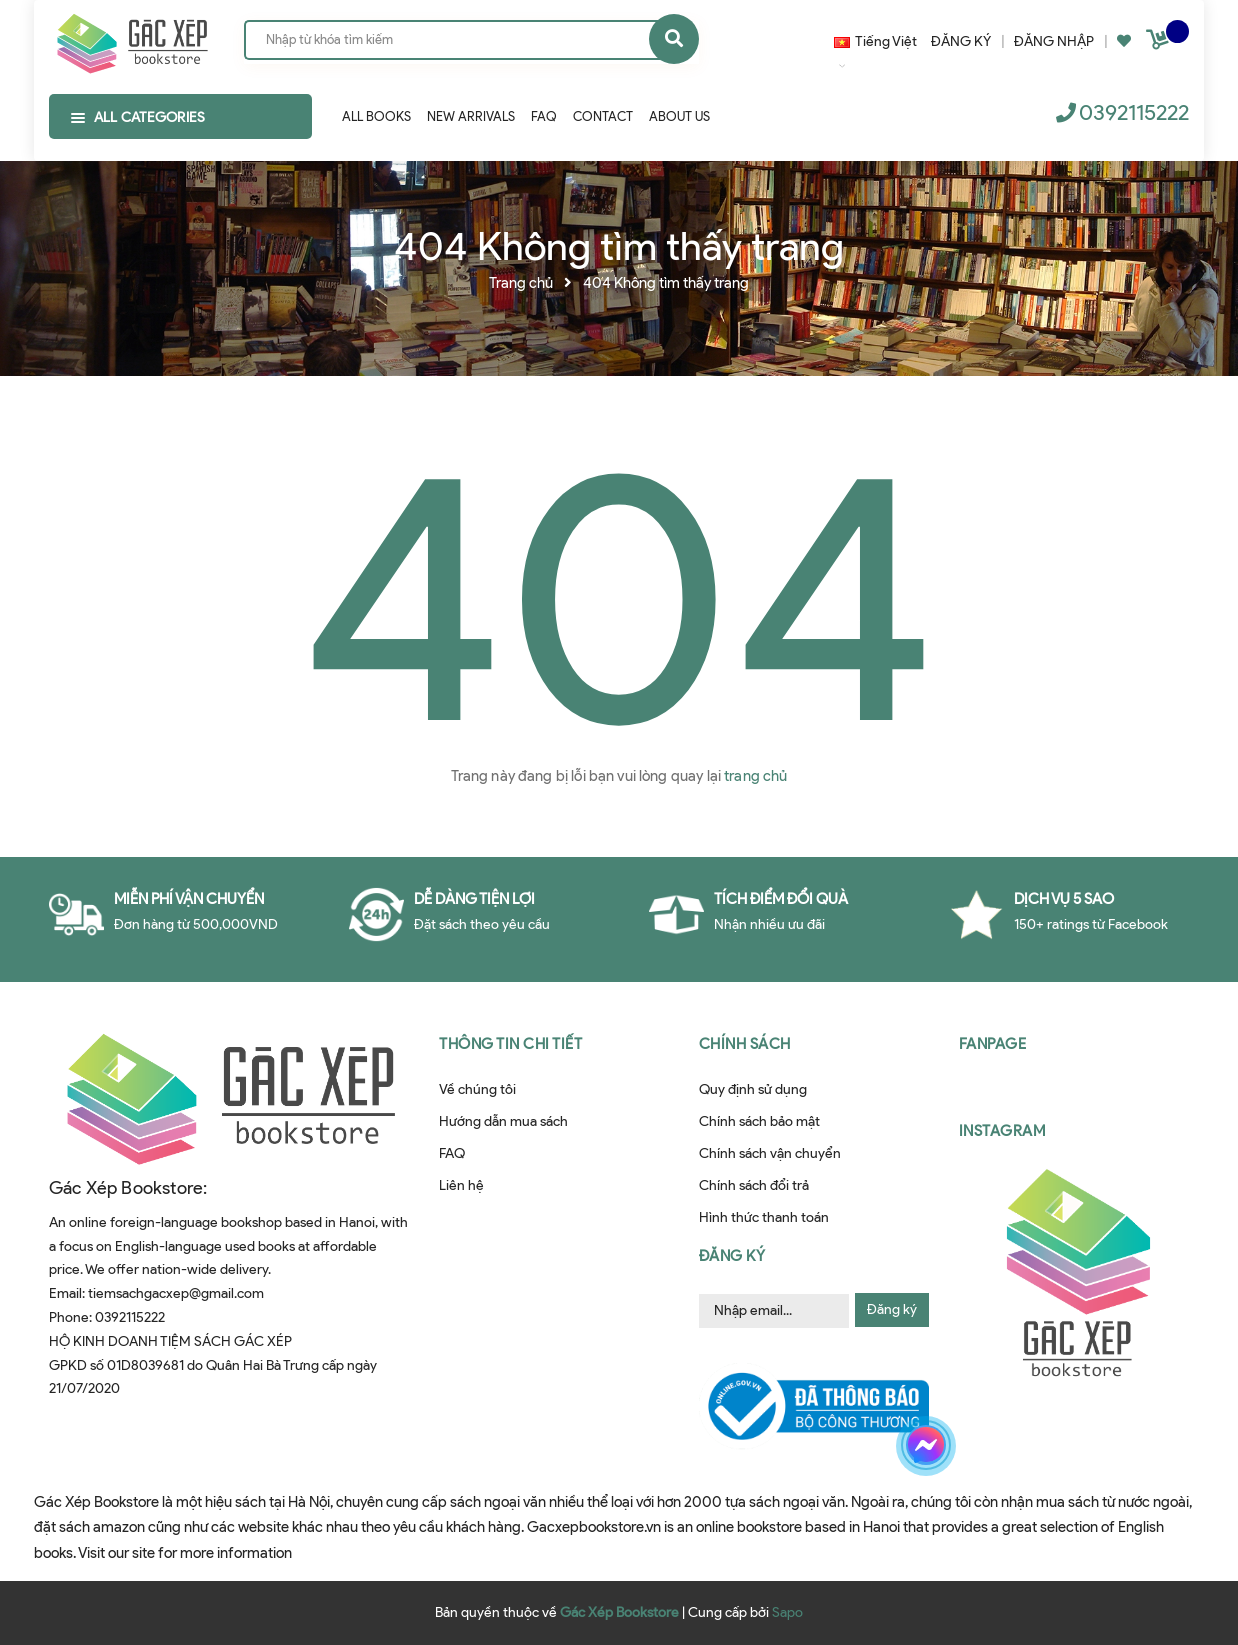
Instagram (1002, 1131)
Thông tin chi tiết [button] (510, 1044)
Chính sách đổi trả (754, 1185)
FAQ (452, 1153)
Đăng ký (892, 1309)
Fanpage (993, 1044)
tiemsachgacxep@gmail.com (176, 1293)
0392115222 (1134, 112)
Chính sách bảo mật (759, 1121)
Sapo (787, 1612)
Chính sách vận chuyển (770, 1153)
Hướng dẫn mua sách (503, 1121)
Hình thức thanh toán (764, 1217)
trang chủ (755, 776)
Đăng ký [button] (732, 1256)
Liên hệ (461, 1185)
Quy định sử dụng (753, 1089)
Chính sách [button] (745, 1044)
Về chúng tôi (477, 1089)
